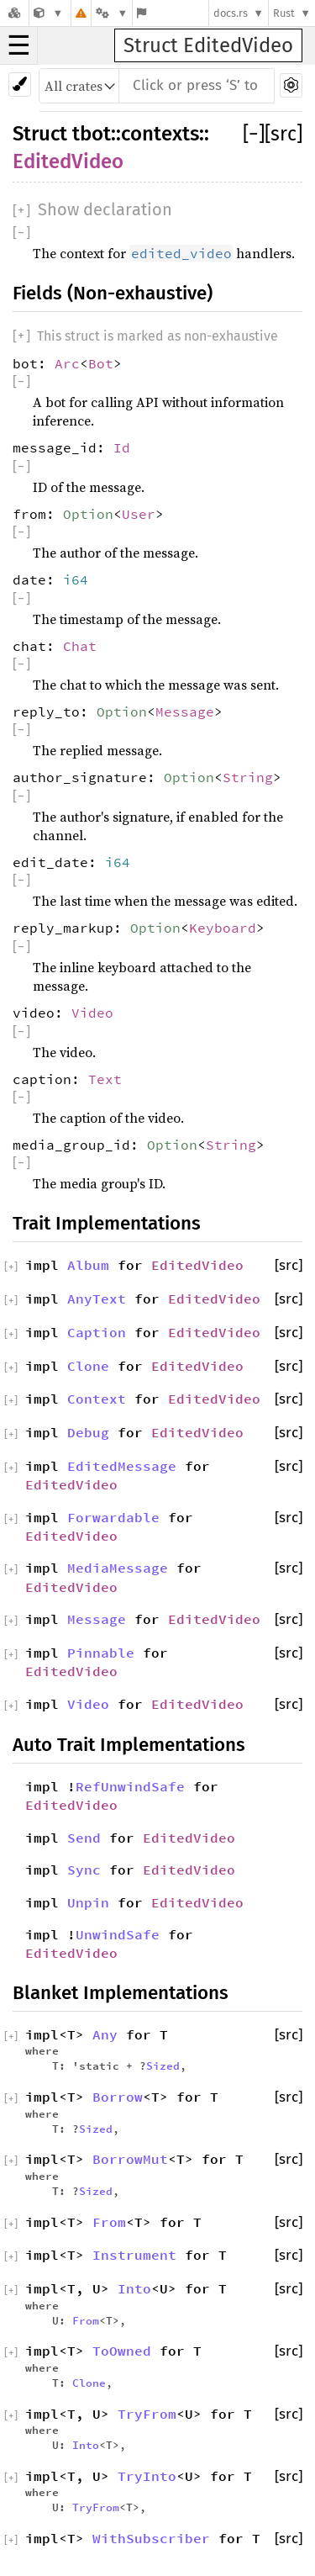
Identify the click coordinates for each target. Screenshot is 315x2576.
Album (88, 1264)
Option (88, 513)
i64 (75, 579)
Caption (96, 1332)
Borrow (117, 2096)
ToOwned (121, 2350)
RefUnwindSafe (130, 1786)
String (248, 777)
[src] (283, 133)
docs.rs (230, 13)
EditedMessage (121, 1465)
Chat (80, 645)
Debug (88, 1432)
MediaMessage (117, 1567)
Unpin (88, 1902)
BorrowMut (130, 2158)
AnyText (96, 1298)
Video (92, 1012)
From (109, 2222)
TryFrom (147, 2413)
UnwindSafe (118, 1934)
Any (105, 2034)
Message (184, 711)
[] (254, 133)
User (138, 513)
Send (84, 1837)
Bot (100, 363)
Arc (67, 363)
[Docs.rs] (14, 13)
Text (105, 1079)
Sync (84, 1869)
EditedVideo (68, 161)
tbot (91, 133)
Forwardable (113, 1517)
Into (134, 2288)
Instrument (134, 2254)
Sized (163, 2065)
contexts (160, 133)
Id (121, 447)
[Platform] (112, 13)
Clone (88, 1365)
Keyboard (222, 927)
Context (96, 1398)
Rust (284, 13)
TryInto (147, 2476)
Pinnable (100, 1652)
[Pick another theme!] (19, 84)
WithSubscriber (151, 2538)
